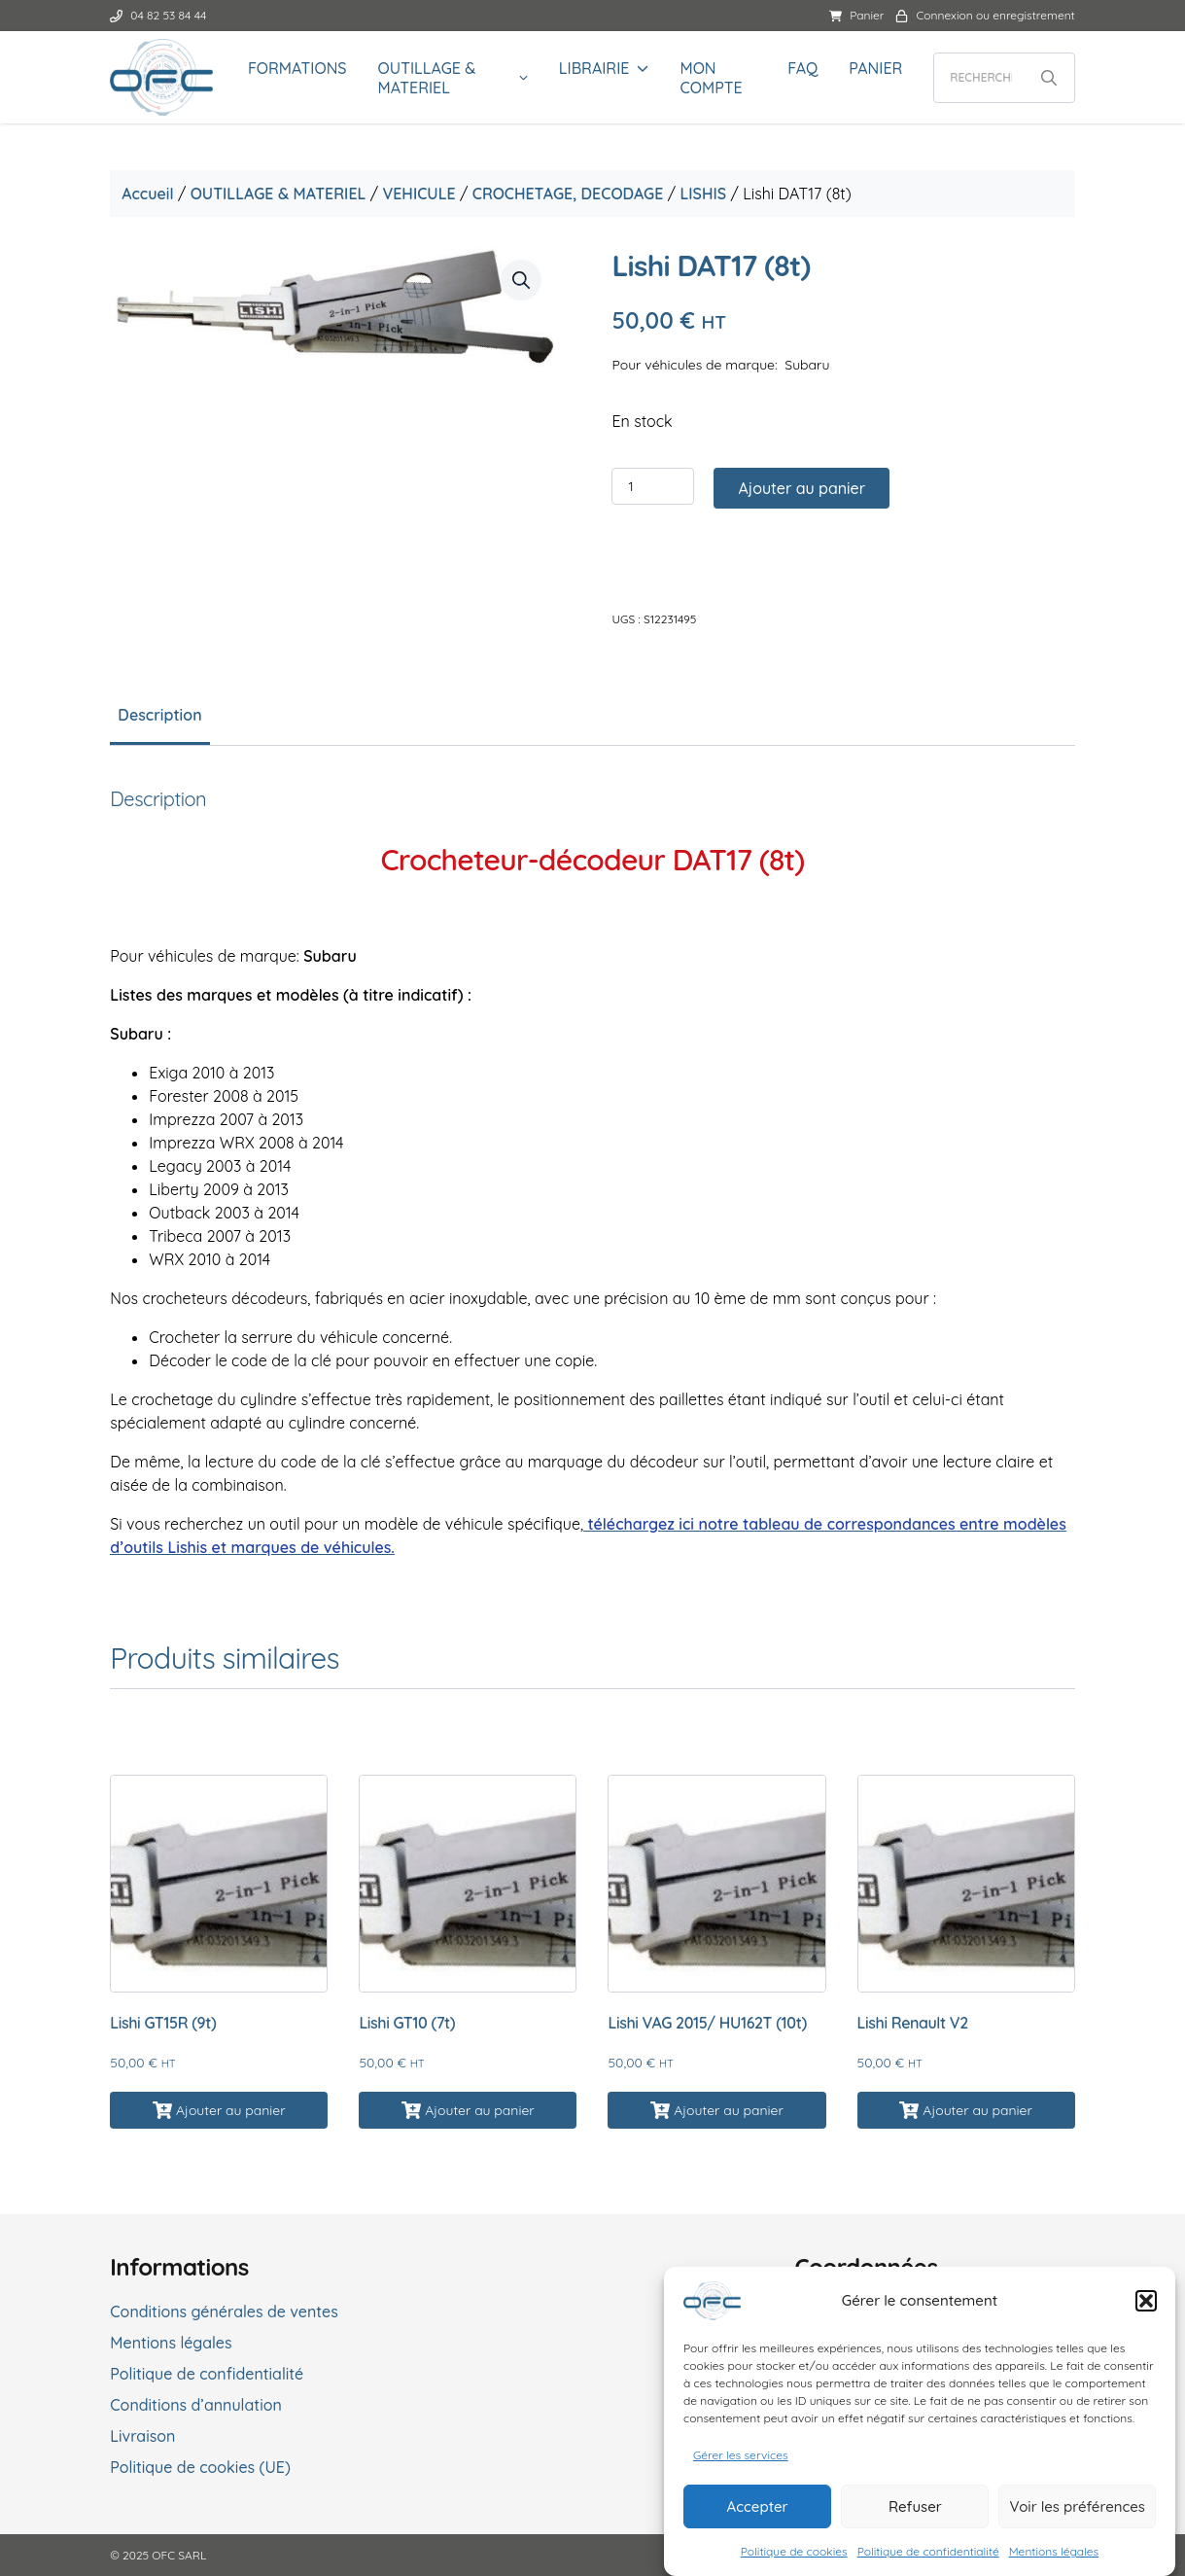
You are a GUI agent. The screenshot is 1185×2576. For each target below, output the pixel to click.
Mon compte (711, 77)
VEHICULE (423, 194)
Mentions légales (1053, 2551)
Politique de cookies (794, 2551)
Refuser (915, 2506)
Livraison (147, 2435)
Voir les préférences (1077, 2506)
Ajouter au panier (802, 489)
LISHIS (707, 194)
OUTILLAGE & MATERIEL (431, 77)
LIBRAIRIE (594, 68)
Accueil (152, 194)
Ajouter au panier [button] (234, 2109)
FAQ (800, 68)
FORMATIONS (301, 68)
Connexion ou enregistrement (980, 15)
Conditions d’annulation (201, 2404)
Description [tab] (164, 715)
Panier (852, 15)
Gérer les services (740, 2455)
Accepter (757, 2506)
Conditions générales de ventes (229, 2310)
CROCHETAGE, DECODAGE (572, 194)
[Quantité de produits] (653, 487)
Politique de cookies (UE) (205, 2466)
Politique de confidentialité (928, 2551)
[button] (1146, 2301)
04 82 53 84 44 (163, 15)
